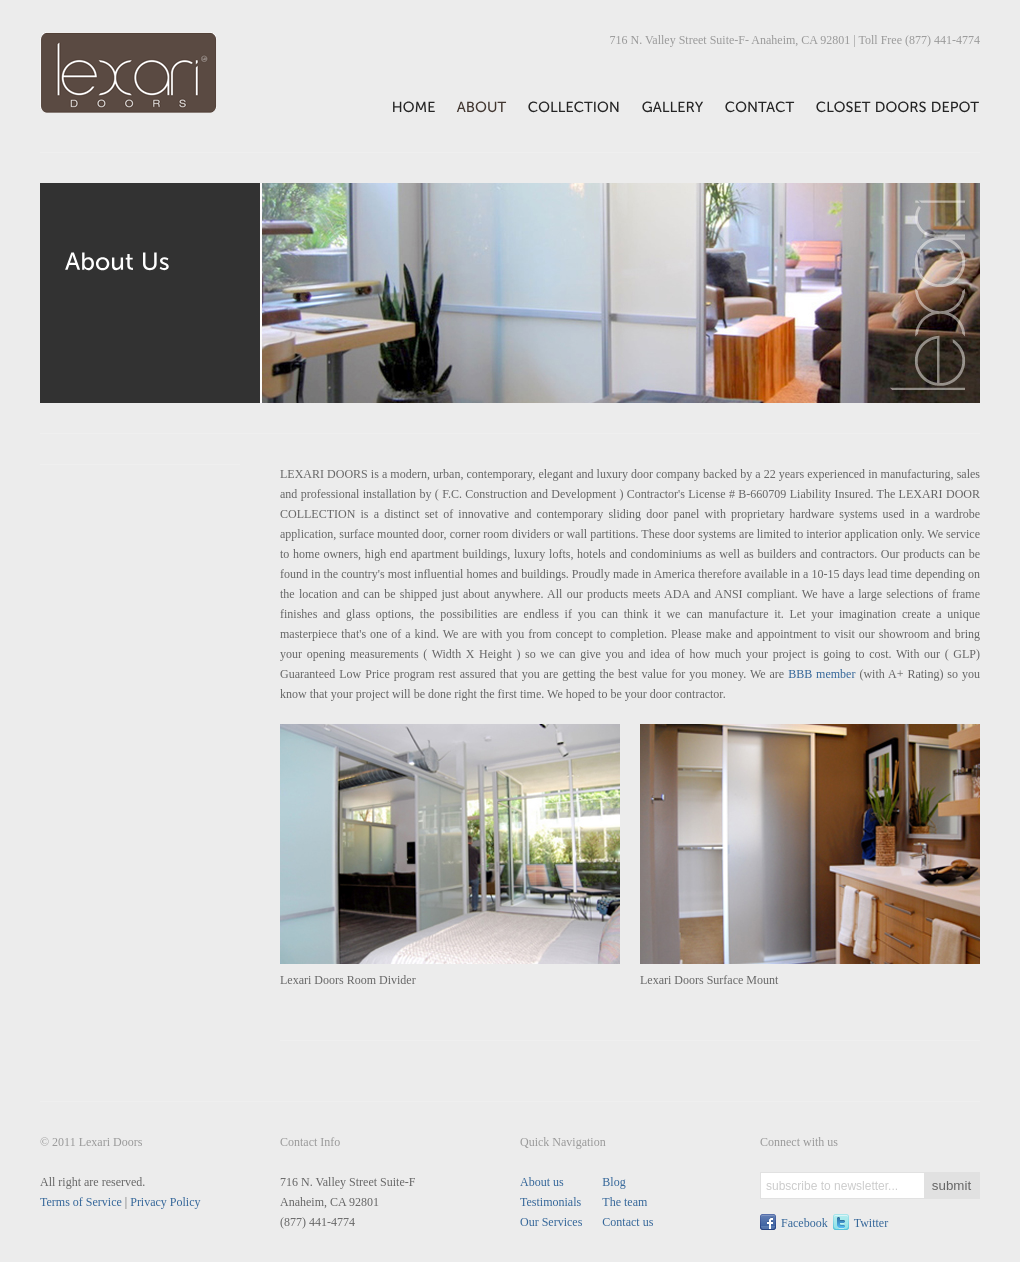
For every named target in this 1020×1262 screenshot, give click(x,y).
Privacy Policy (165, 1202)
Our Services (551, 1222)
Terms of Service (81, 1202)
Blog (613, 1182)
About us (542, 1182)
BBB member (821, 674)
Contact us (627, 1222)
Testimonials (550, 1202)
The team (624, 1202)
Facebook (804, 1223)
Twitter (871, 1223)
